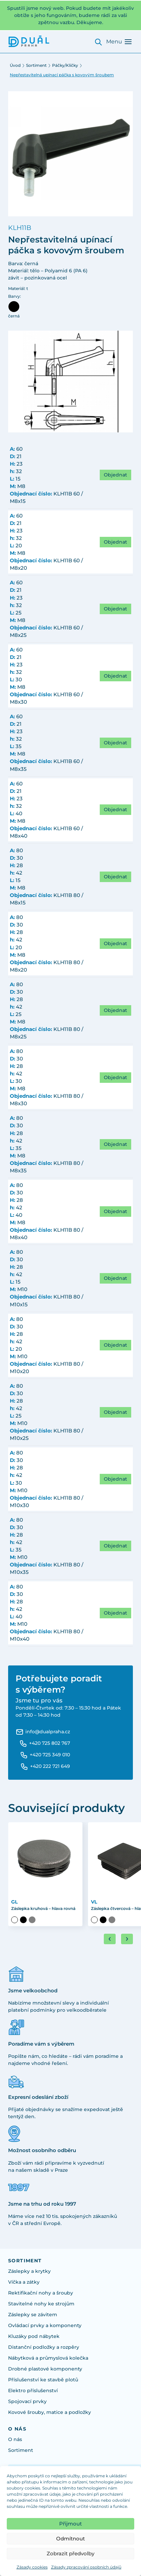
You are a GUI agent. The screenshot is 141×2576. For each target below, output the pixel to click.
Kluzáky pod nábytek (34, 2336)
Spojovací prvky (27, 2401)
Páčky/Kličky (65, 65)
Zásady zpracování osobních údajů (86, 2567)
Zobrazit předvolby (70, 2553)
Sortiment (36, 65)
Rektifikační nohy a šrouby (40, 2293)
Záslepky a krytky (29, 2271)
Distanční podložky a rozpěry (43, 2347)
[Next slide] (127, 1939)
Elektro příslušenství (33, 2390)
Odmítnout (70, 2538)
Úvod (15, 65)
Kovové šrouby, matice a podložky (49, 2412)
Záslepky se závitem (32, 2314)
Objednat (115, 475)
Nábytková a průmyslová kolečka (48, 2358)
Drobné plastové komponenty (45, 2369)
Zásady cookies (32, 2567)
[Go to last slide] (110, 1939)
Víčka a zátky (24, 2282)
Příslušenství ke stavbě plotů (43, 2380)
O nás (15, 2439)
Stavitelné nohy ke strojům (41, 2304)
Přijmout (70, 2523)
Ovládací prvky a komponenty (44, 2325)
